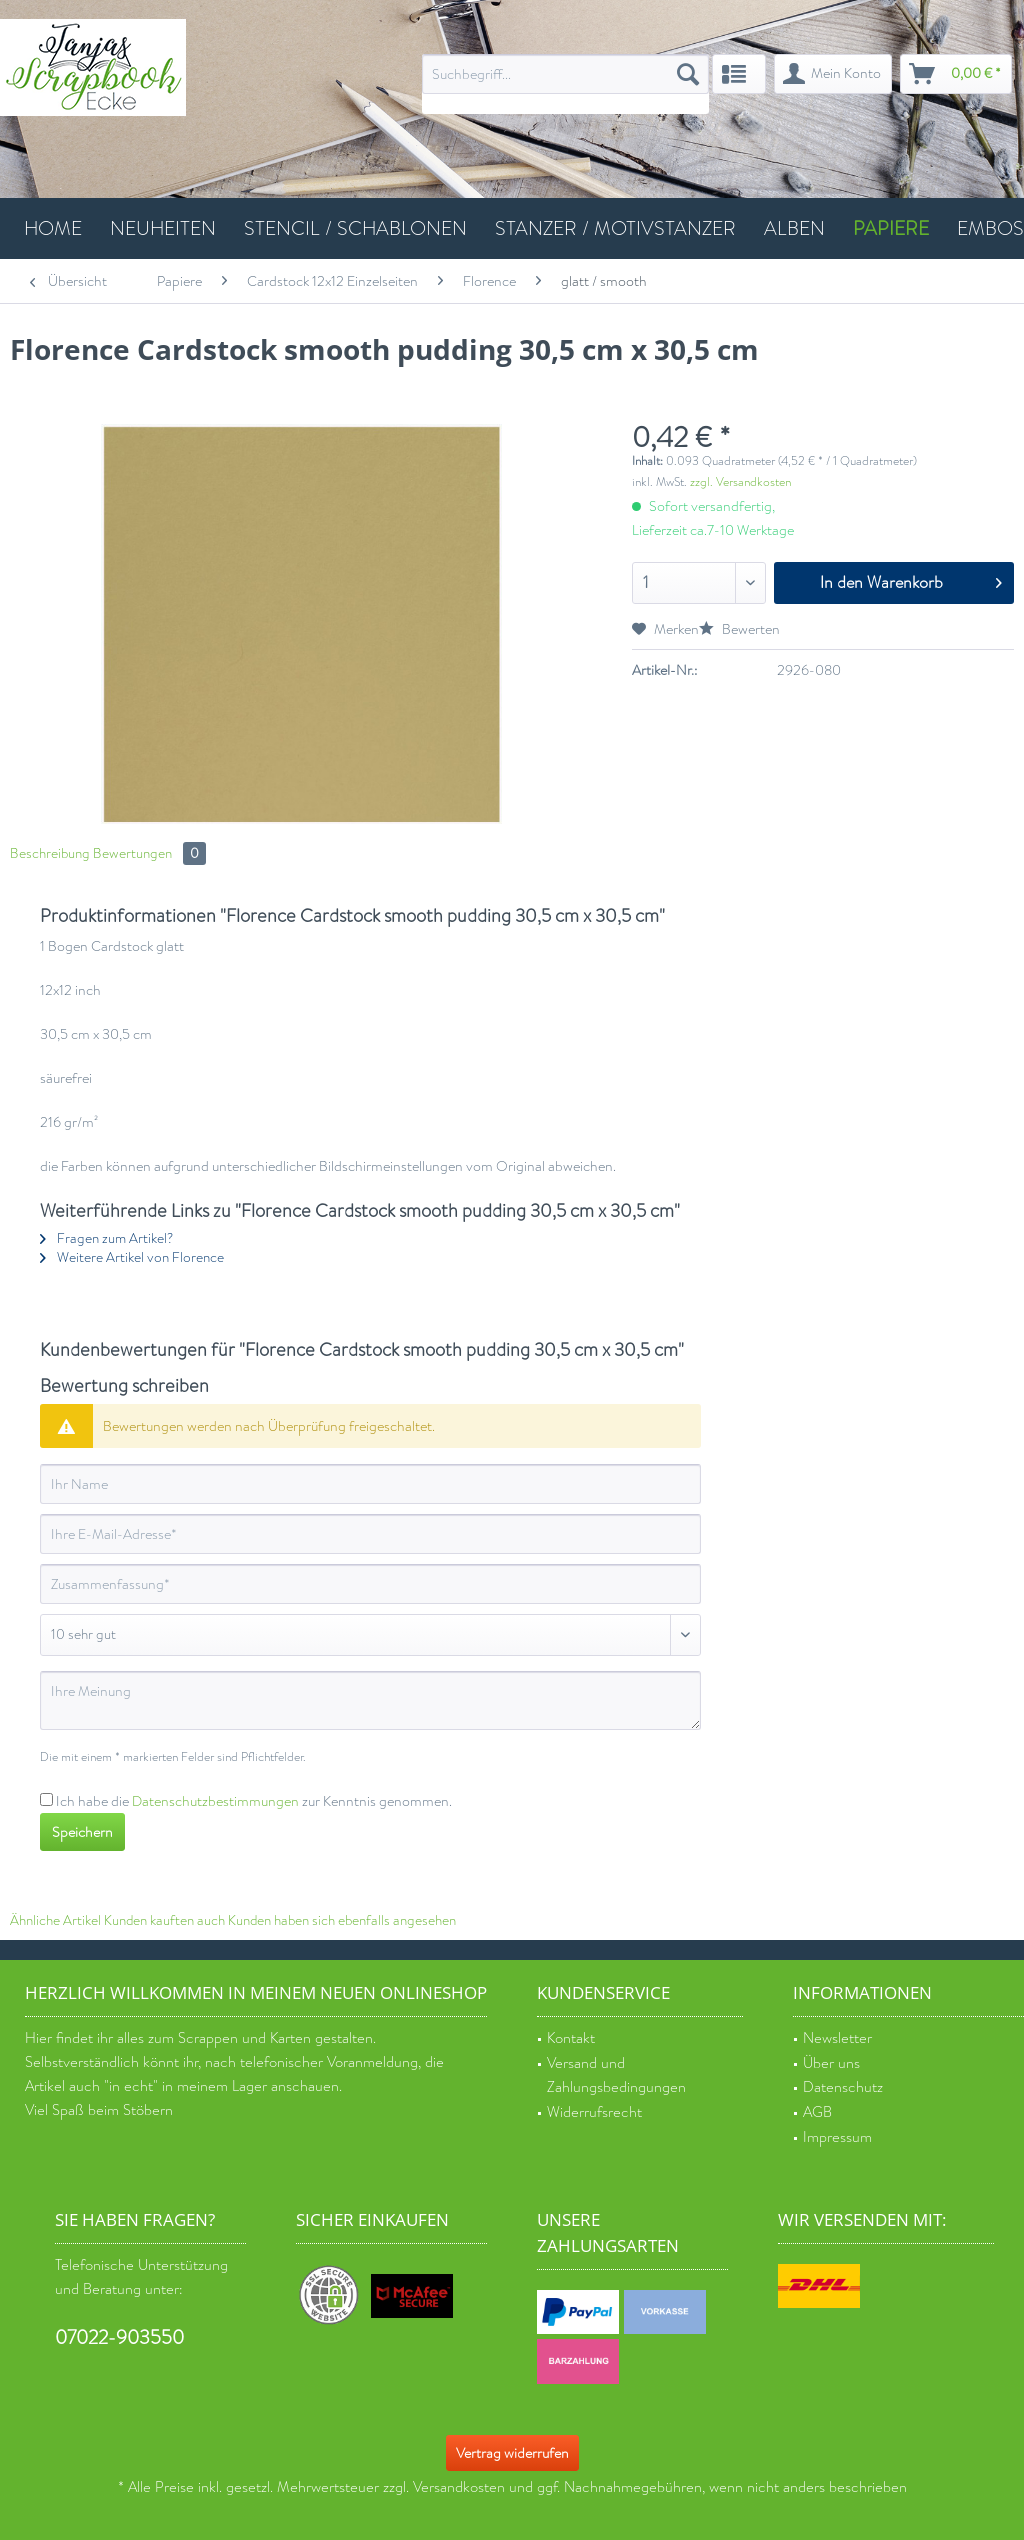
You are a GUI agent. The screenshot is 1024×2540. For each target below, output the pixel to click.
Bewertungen (149, 853)
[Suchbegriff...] (565, 74)
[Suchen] (688, 74)
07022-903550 (119, 2337)
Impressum (837, 2137)
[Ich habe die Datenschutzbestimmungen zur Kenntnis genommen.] (46, 1799)
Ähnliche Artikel (55, 1920)
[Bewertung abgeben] (370, 1635)
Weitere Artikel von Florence (132, 1257)
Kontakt (571, 2038)
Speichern (82, 1832)
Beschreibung (50, 853)
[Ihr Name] (370, 1484)
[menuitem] (565, 84)
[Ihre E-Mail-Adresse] (370, 1534)
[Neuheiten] (163, 228)
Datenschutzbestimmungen (215, 1801)
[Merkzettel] (739, 74)
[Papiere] (891, 228)
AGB (817, 2112)
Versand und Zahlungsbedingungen (616, 2076)
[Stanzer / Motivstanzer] (615, 228)
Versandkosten (459, 2487)
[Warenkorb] (956, 74)
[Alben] (794, 228)
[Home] (53, 228)
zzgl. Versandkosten (740, 482)
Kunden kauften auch (164, 1920)
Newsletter (837, 2038)
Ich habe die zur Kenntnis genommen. (254, 1801)
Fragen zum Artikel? (106, 1238)
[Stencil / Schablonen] (355, 228)
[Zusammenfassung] (370, 1584)
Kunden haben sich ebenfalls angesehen (342, 1920)
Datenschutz (843, 2087)
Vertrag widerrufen (512, 2453)
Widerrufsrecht (594, 2112)
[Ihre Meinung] (370, 1700)
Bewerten (739, 629)
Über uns (831, 2063)
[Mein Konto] (833, 74)
